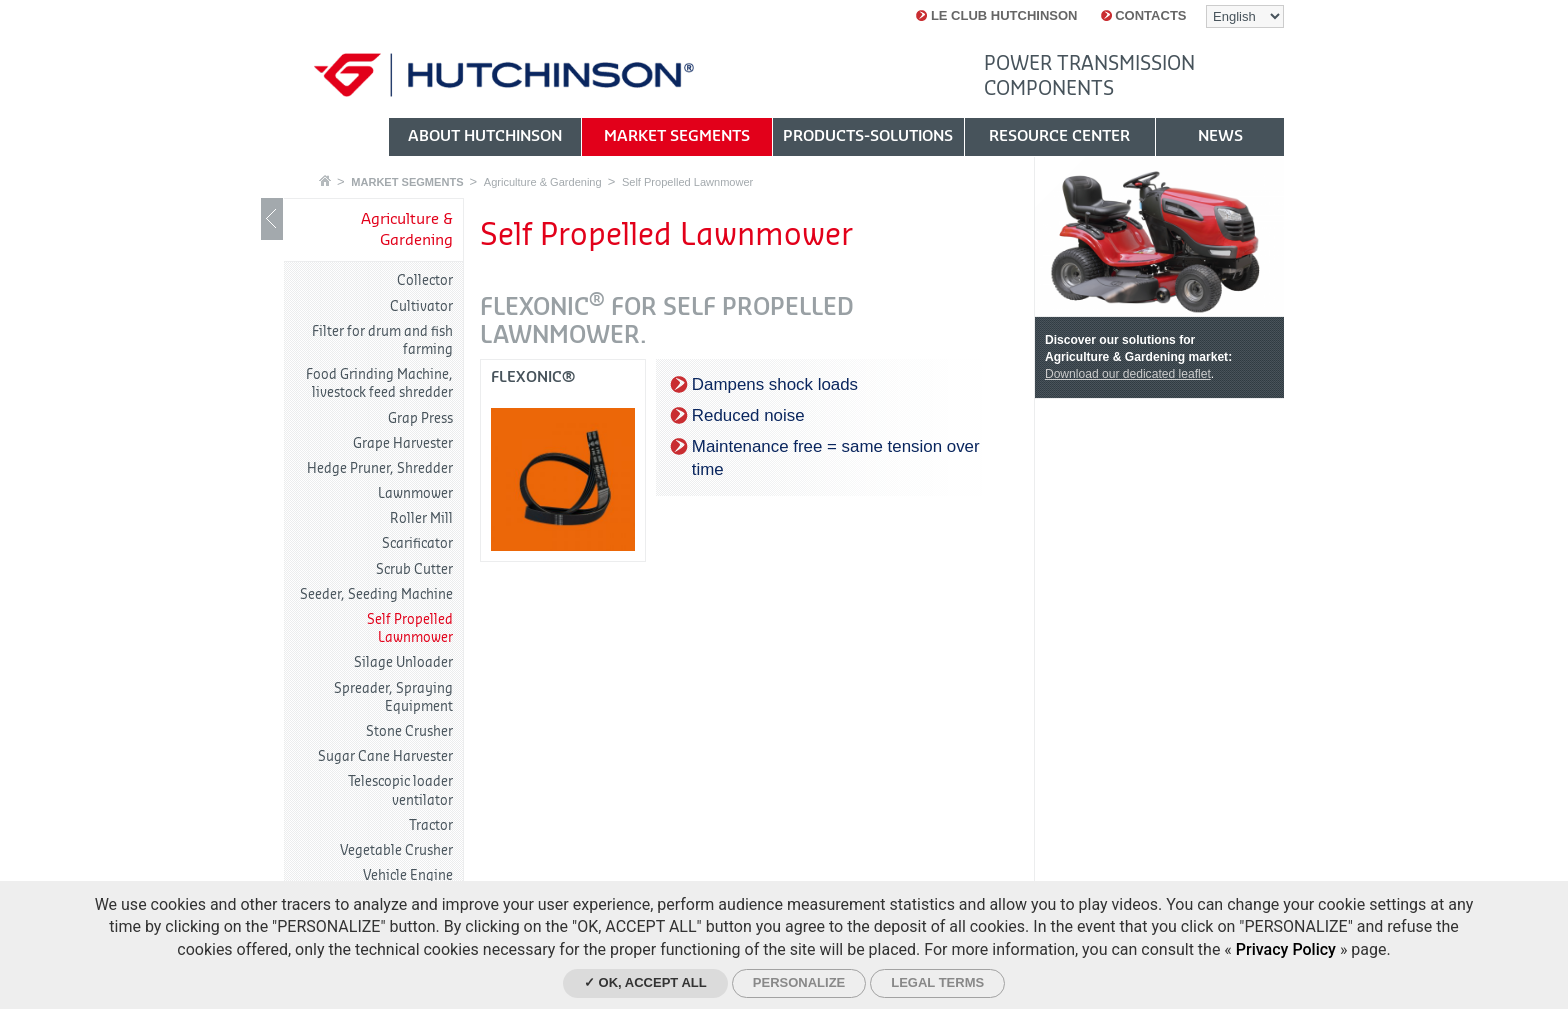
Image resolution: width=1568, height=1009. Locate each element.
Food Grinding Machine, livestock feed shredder (379, 383)
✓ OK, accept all (645, 982)
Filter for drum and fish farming (382, 340)
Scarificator (417, 543)
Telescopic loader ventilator (400, 790)
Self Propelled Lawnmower (687, 182)
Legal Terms (937, 982)
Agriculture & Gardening (543, 182)
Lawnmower (415, 493)
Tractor (431, 825)
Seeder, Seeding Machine (376, 594)
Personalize (799, 982)
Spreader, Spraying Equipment (393, 697)
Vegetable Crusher (396, 850)
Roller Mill (421, 518)
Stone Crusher (409, 731)
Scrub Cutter (414, 569)
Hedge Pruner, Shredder (380, 468)
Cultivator (421, 306)
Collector (425, 280)
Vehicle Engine (408, 875)
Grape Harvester (403, 443)
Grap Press (420, 418)
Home (325, 180)
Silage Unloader (403, 662)
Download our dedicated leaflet (1128, 374)
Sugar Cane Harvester (385, 756)
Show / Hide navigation (272, 219)
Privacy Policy (1286, 949)
